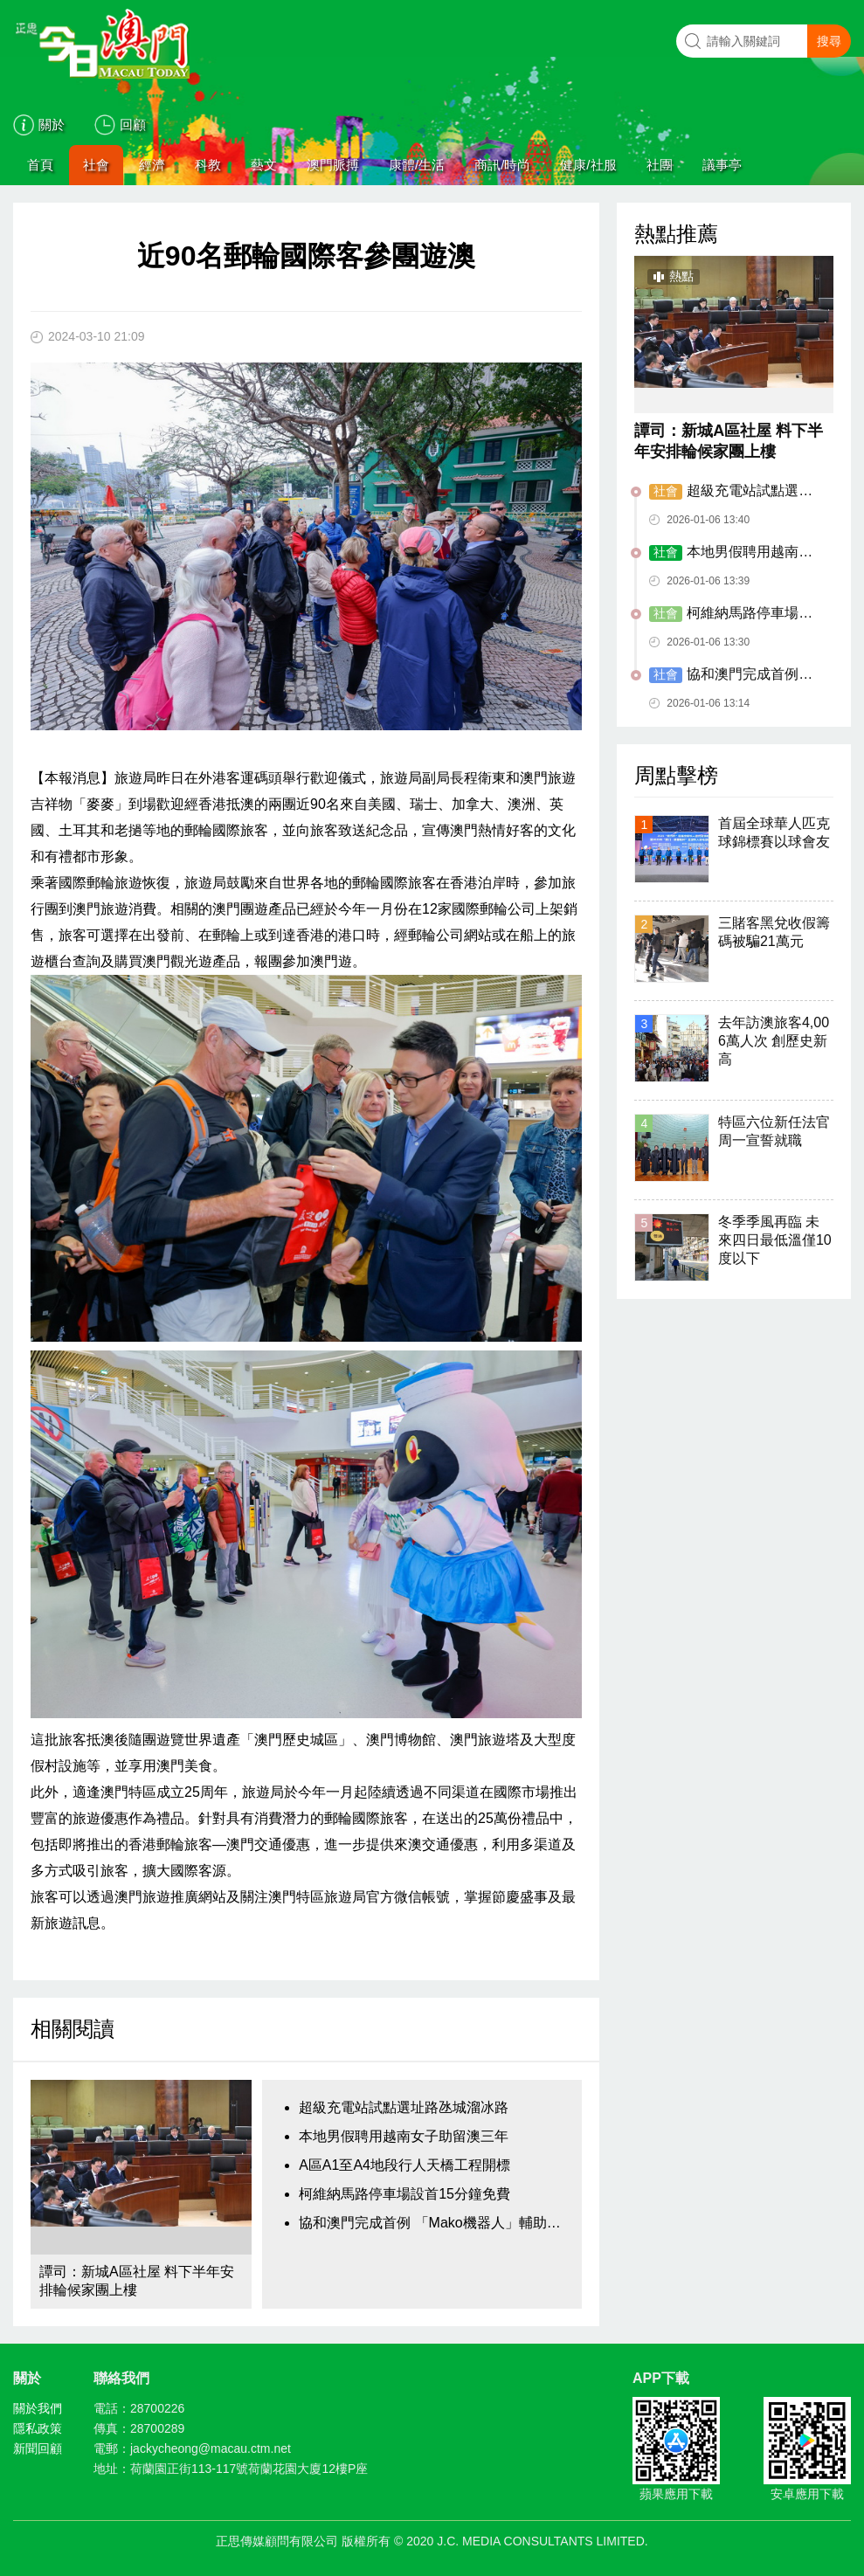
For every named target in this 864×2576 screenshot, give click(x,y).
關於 (51, 124)
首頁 (40, 164)
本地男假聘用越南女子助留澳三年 (403, 2136)
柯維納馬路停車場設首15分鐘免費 (404, 2193)
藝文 (264, 164)
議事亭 (722, 164)
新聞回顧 (37, 2448)
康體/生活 (417, 164)
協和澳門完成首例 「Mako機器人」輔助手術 (436, 2222)
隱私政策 (37, 2428)
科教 (208, 164)
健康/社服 (588, 164)
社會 (96, 164)
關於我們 (37, 2408)
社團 (659, 164)
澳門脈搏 (333, 164)
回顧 (133, 124)
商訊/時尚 (502, 164)
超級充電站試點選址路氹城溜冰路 (403, 2107)
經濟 (152, 164)
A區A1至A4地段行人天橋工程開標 (404, 2165)
